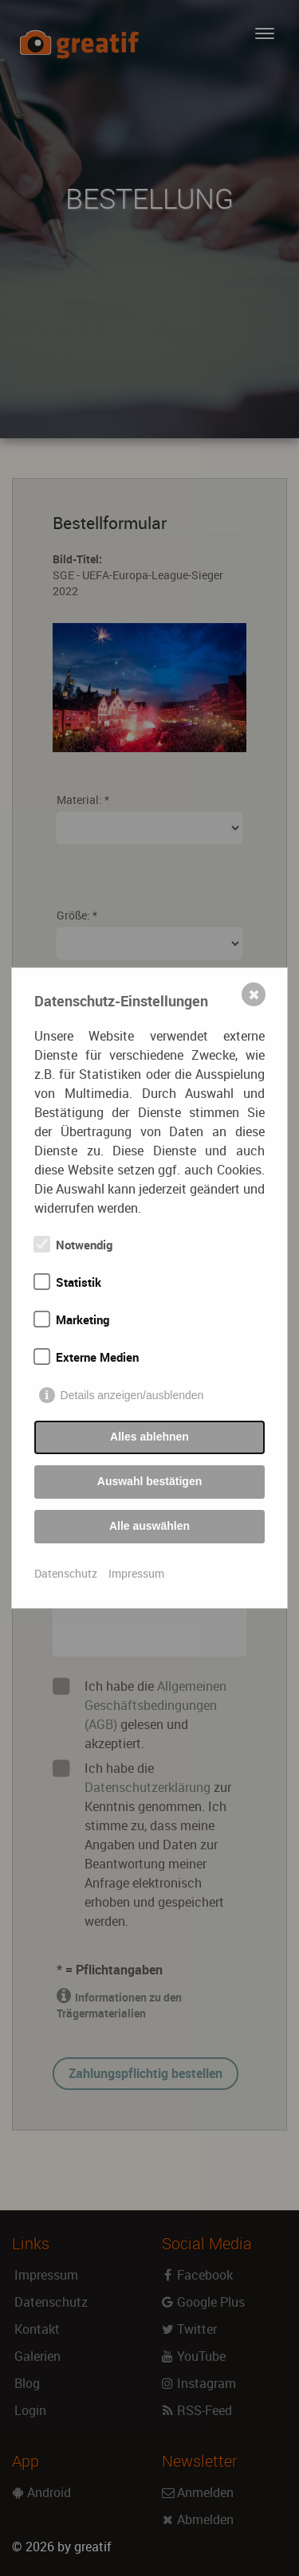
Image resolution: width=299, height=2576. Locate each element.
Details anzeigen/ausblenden (132, 1395)
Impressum (136, 1573)
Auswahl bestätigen (149, 1481)
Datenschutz (65, 1573)
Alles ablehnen (149, 1436)
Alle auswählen (149, 1525)
